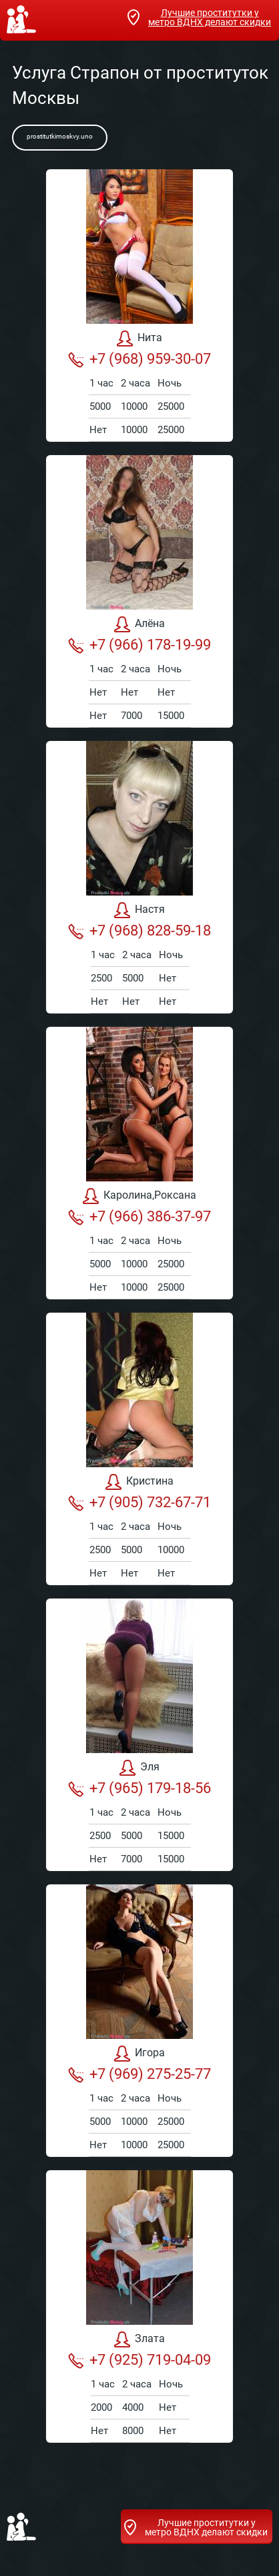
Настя (139, 910)
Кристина (139, 1482)
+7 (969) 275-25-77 (139, 2074)
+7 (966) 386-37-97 (139, 1216)
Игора (139, 2054)
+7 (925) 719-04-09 (139, 2360)
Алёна (139, 624)
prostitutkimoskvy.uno (59, 136)
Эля (139, 1768)
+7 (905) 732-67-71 (139, 1502)
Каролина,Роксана (139, 1196)
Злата (139, 2339)
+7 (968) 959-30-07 (139, 359)
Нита (139, 338)
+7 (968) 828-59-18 (139, 931)
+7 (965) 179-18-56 (139, 1788)
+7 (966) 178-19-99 (139, 645)
